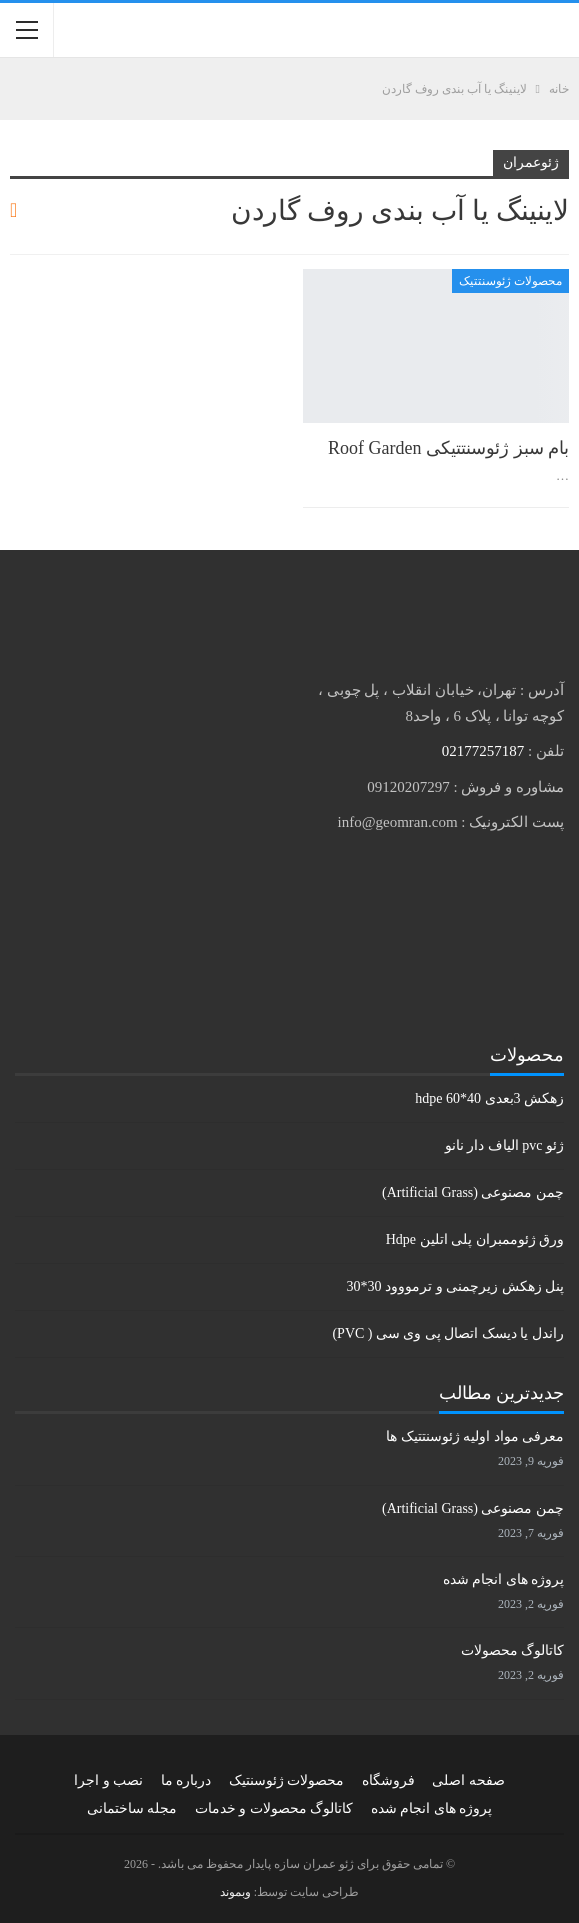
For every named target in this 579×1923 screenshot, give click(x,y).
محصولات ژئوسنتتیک (510, 281)
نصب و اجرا (108, 1780)
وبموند (235, 1892)
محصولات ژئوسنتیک (287, 1780)
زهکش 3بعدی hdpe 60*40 (489, 1098)
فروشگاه (388, 1780)
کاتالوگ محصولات (513, 1650)
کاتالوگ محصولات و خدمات (274, 1808)
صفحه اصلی (468, 1780)
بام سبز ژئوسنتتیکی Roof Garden (448, 448)
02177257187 (483, 751)
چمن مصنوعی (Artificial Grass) (473, 1192)
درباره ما (186, 1780)
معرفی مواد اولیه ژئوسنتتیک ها (475, 1436)
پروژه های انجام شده (504, 1579)
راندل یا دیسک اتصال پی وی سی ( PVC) (448, 1333)
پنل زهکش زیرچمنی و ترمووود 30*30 (456, 1286)
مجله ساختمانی (132, 1808)
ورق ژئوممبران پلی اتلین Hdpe (475, 1239)
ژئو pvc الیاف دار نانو (504, 1145)
